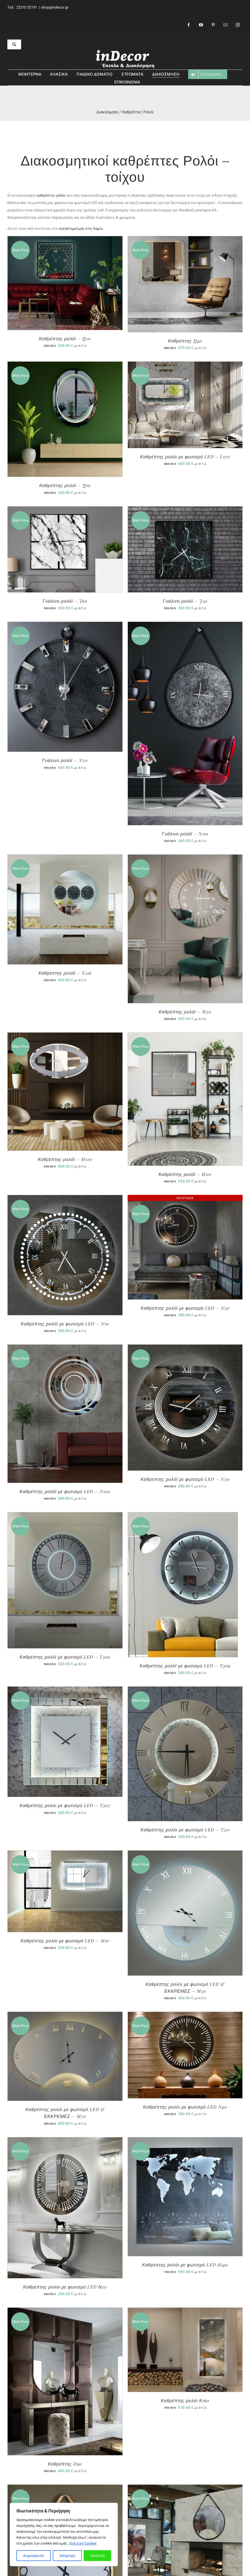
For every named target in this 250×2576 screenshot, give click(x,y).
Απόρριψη (67, 2556)
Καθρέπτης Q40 (185, 341)
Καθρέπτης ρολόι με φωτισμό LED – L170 (185, 457)
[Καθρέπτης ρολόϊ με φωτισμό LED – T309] (183, 1515)
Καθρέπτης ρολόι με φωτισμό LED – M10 (65, 1941)
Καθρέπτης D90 (65, 2464)
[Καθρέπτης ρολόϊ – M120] (65, 1036)
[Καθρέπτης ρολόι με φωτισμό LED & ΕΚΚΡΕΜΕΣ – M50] (185, 1854)
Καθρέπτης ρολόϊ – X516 (65, 973)
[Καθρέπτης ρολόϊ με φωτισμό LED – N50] (185, 1198)
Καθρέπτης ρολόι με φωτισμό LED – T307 (65, 1805)
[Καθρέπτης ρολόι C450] (65, 2488)
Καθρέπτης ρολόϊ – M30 (185, 1012)
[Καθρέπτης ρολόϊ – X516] (65, 858)
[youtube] (201, 25)
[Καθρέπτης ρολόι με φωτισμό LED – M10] (65, 1854)
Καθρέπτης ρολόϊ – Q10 (65, 485)
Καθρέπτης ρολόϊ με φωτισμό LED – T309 (185, 1666)
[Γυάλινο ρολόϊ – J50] (185, 510)
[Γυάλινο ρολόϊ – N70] (65, 625)
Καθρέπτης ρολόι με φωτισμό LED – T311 (185, 1830)
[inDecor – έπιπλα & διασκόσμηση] (125, 51)
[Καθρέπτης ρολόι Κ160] (185, 2311)
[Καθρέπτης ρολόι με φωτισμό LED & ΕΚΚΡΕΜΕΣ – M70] (65, 2015)
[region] (64, 2534)
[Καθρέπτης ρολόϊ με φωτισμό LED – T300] (65, 1515)
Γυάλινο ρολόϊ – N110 (185, 834)
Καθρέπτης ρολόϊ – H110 (185, 1174)
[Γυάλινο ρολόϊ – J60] (65, 510)
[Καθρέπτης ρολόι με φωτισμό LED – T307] (65, 1690)
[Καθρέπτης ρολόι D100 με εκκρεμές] (185, 2488)
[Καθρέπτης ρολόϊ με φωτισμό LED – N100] (65, 1348)
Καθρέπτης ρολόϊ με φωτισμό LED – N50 (185, 1308)
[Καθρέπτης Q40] (185, 239)
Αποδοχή (98, 2556)
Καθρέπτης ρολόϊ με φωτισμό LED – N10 (65, 1324)
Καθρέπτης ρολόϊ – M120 (65, 1159)
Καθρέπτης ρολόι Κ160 (185, 2400)
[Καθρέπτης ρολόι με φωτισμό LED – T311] (185, 1690)
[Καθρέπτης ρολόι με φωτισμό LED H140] (185, 2141)
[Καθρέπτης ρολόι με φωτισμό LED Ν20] (65, 2141)
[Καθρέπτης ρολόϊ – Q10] (65, 365)
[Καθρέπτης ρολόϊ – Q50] (65, 239)
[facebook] (189, 25)
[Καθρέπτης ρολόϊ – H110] (185, 1036)
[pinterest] (213, 25)
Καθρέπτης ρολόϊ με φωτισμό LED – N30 (185, 1479)
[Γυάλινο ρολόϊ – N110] (185, 625)
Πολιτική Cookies (82, 2543)
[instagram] (238, 25)
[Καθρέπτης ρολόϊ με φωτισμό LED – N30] (185, 1348)
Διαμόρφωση (33, 2556)
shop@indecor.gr (54, 7)
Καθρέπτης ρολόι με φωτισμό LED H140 (185, 2265)
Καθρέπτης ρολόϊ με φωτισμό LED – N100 (65, 1491)
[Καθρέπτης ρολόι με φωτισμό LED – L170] (185, 365)
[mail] (225, 25)
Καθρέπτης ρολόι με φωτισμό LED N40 (185, 2107)
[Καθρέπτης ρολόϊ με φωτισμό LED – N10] (65, 1198)
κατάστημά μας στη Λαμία (81, 228)
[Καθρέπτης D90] (65, 2311)
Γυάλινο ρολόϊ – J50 (185, 601)
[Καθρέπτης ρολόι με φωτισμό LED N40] (185, 2015)
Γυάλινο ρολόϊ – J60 (65, 601)
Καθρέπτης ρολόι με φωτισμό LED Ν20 (65, 2287)
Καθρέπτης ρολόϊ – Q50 (65, 338)
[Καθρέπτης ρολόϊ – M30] (185, 858)
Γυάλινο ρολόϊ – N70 (65, 760)
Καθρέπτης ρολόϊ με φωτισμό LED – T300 (64, 1657)
